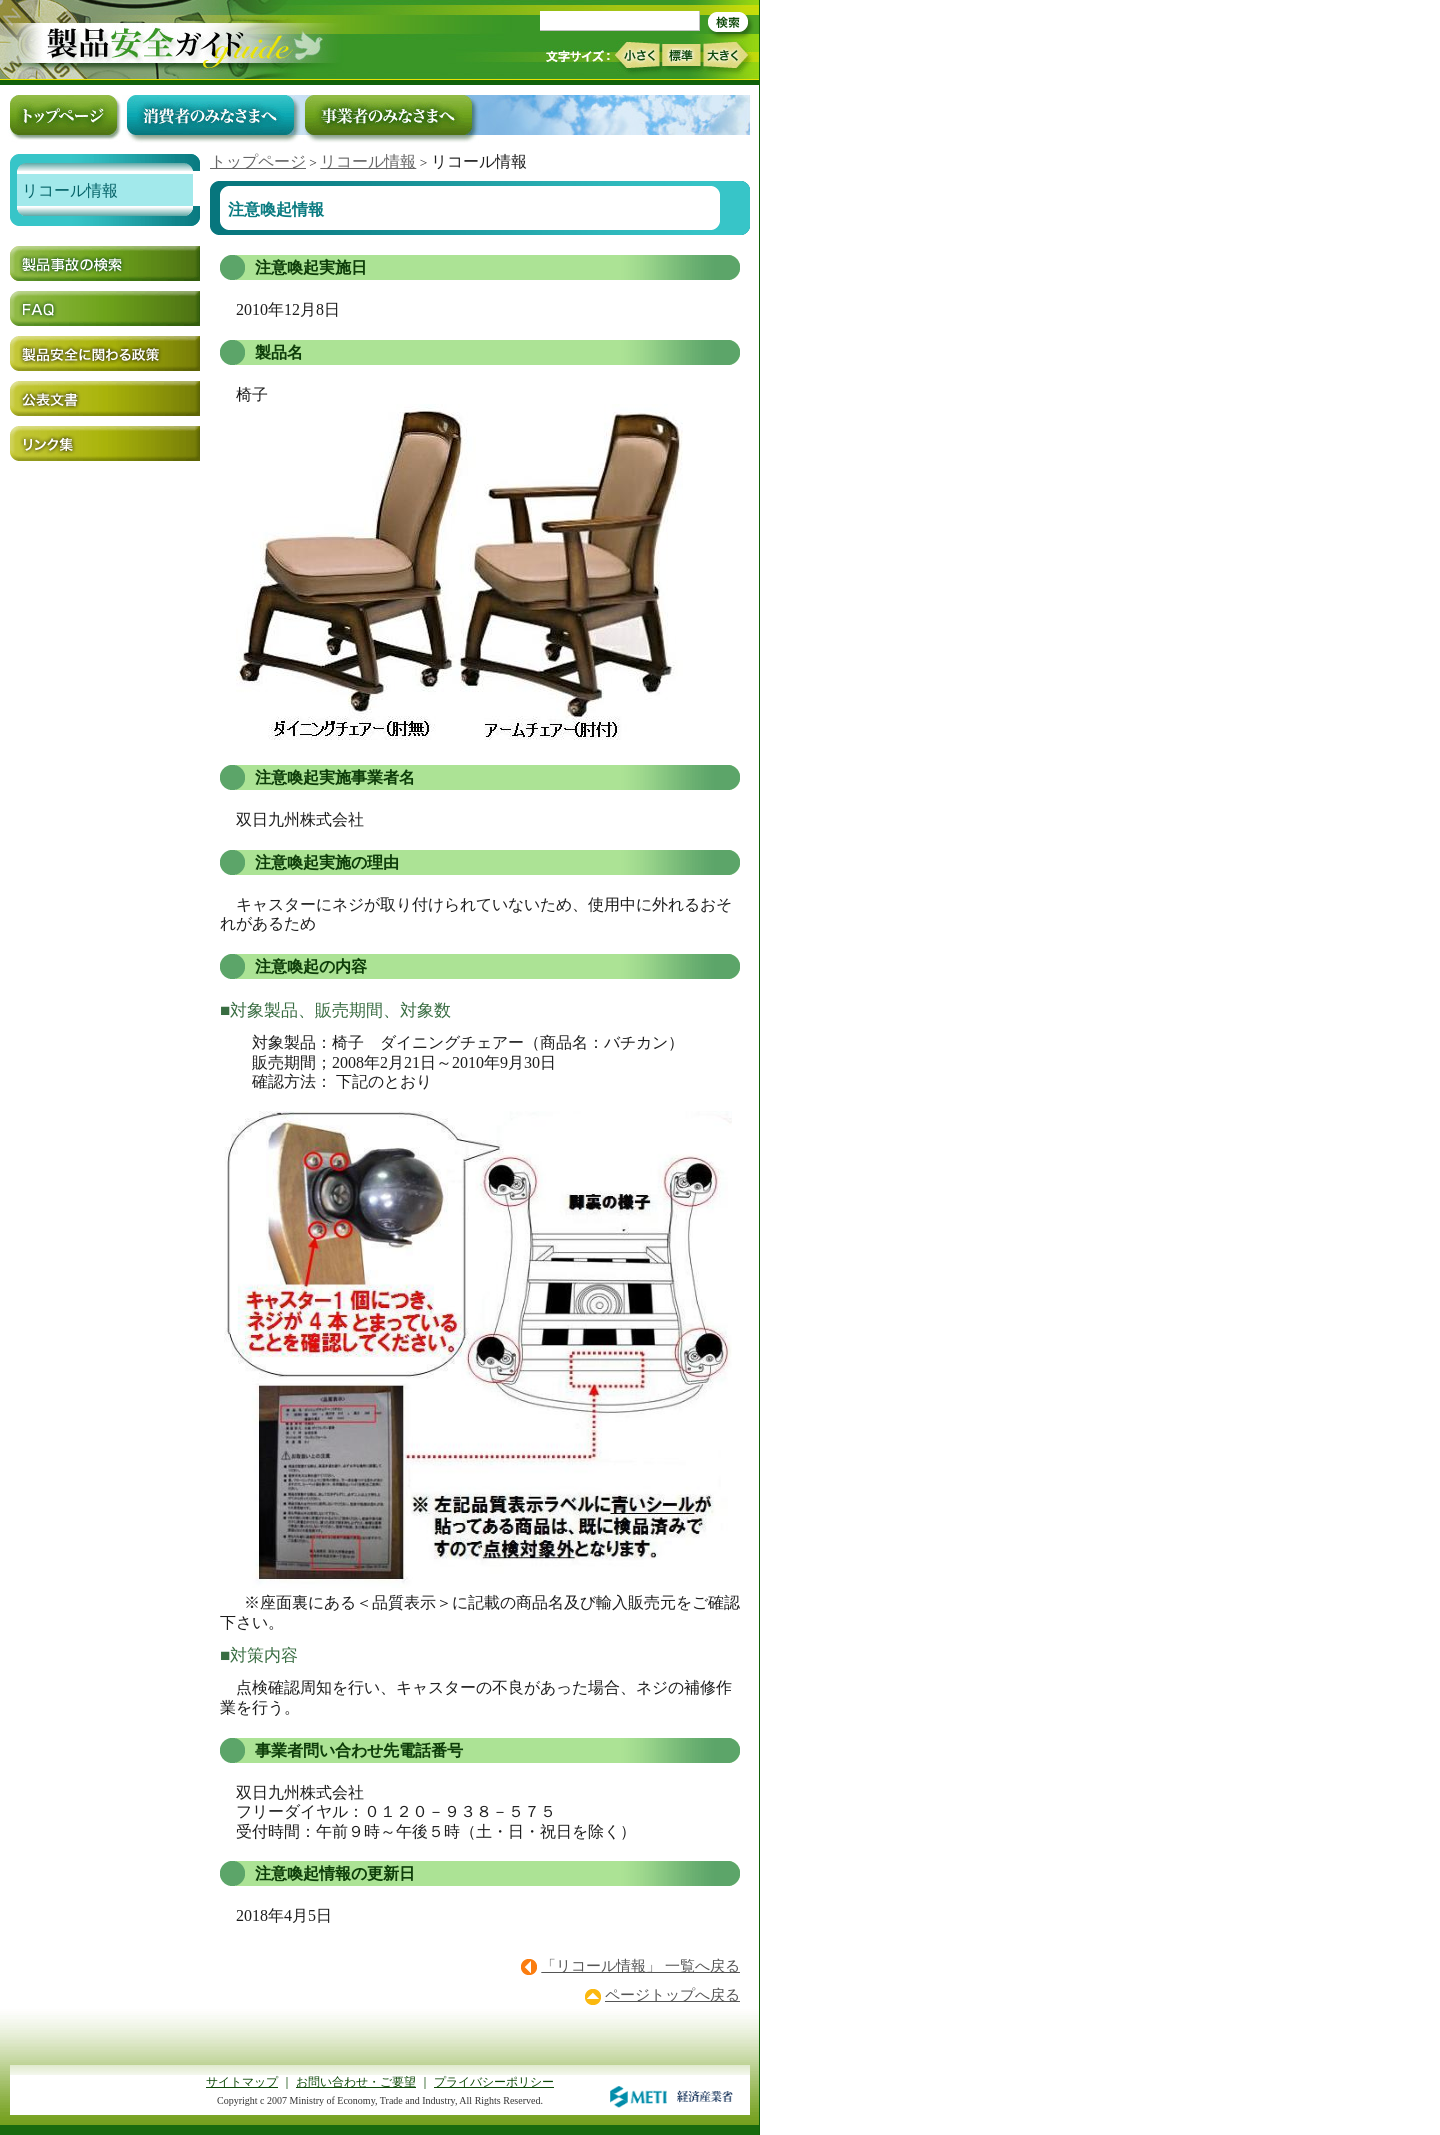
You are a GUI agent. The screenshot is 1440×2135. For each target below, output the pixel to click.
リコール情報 (368, 161)
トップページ (258, 161)
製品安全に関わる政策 (105, 353)
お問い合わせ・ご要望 (356, 2082)
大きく (726, 55)
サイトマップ (242, 2082)
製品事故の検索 (105, 263)
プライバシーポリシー (494, 2082)
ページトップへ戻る (672, 1995)
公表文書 (105, 398)
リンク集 (105, 443)
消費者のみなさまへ (210, 115)
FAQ (105, 308)
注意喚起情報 (276, 209)
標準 (681, 55)
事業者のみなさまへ (388, 115)
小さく (636, 55)
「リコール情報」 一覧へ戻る (640, 1966)
